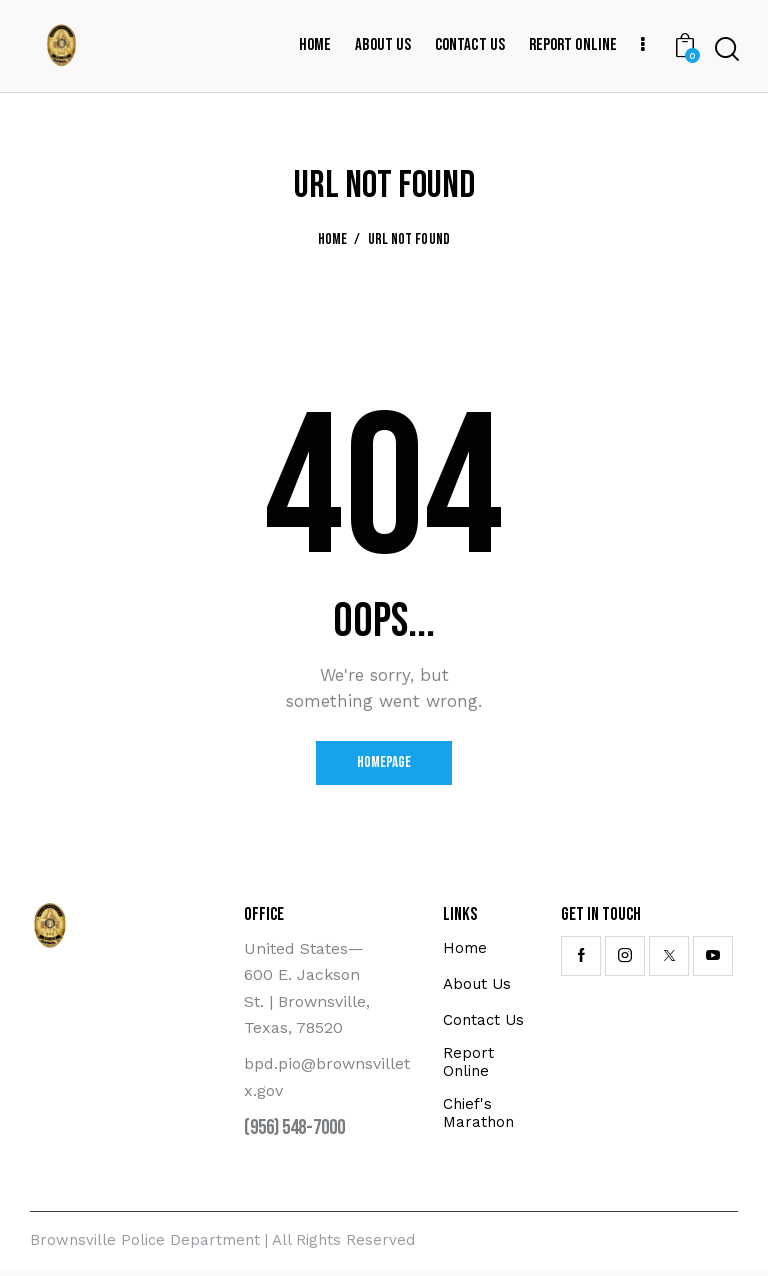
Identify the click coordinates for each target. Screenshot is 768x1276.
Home (333, 240)
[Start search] (727, 49)
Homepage (384, 765)
